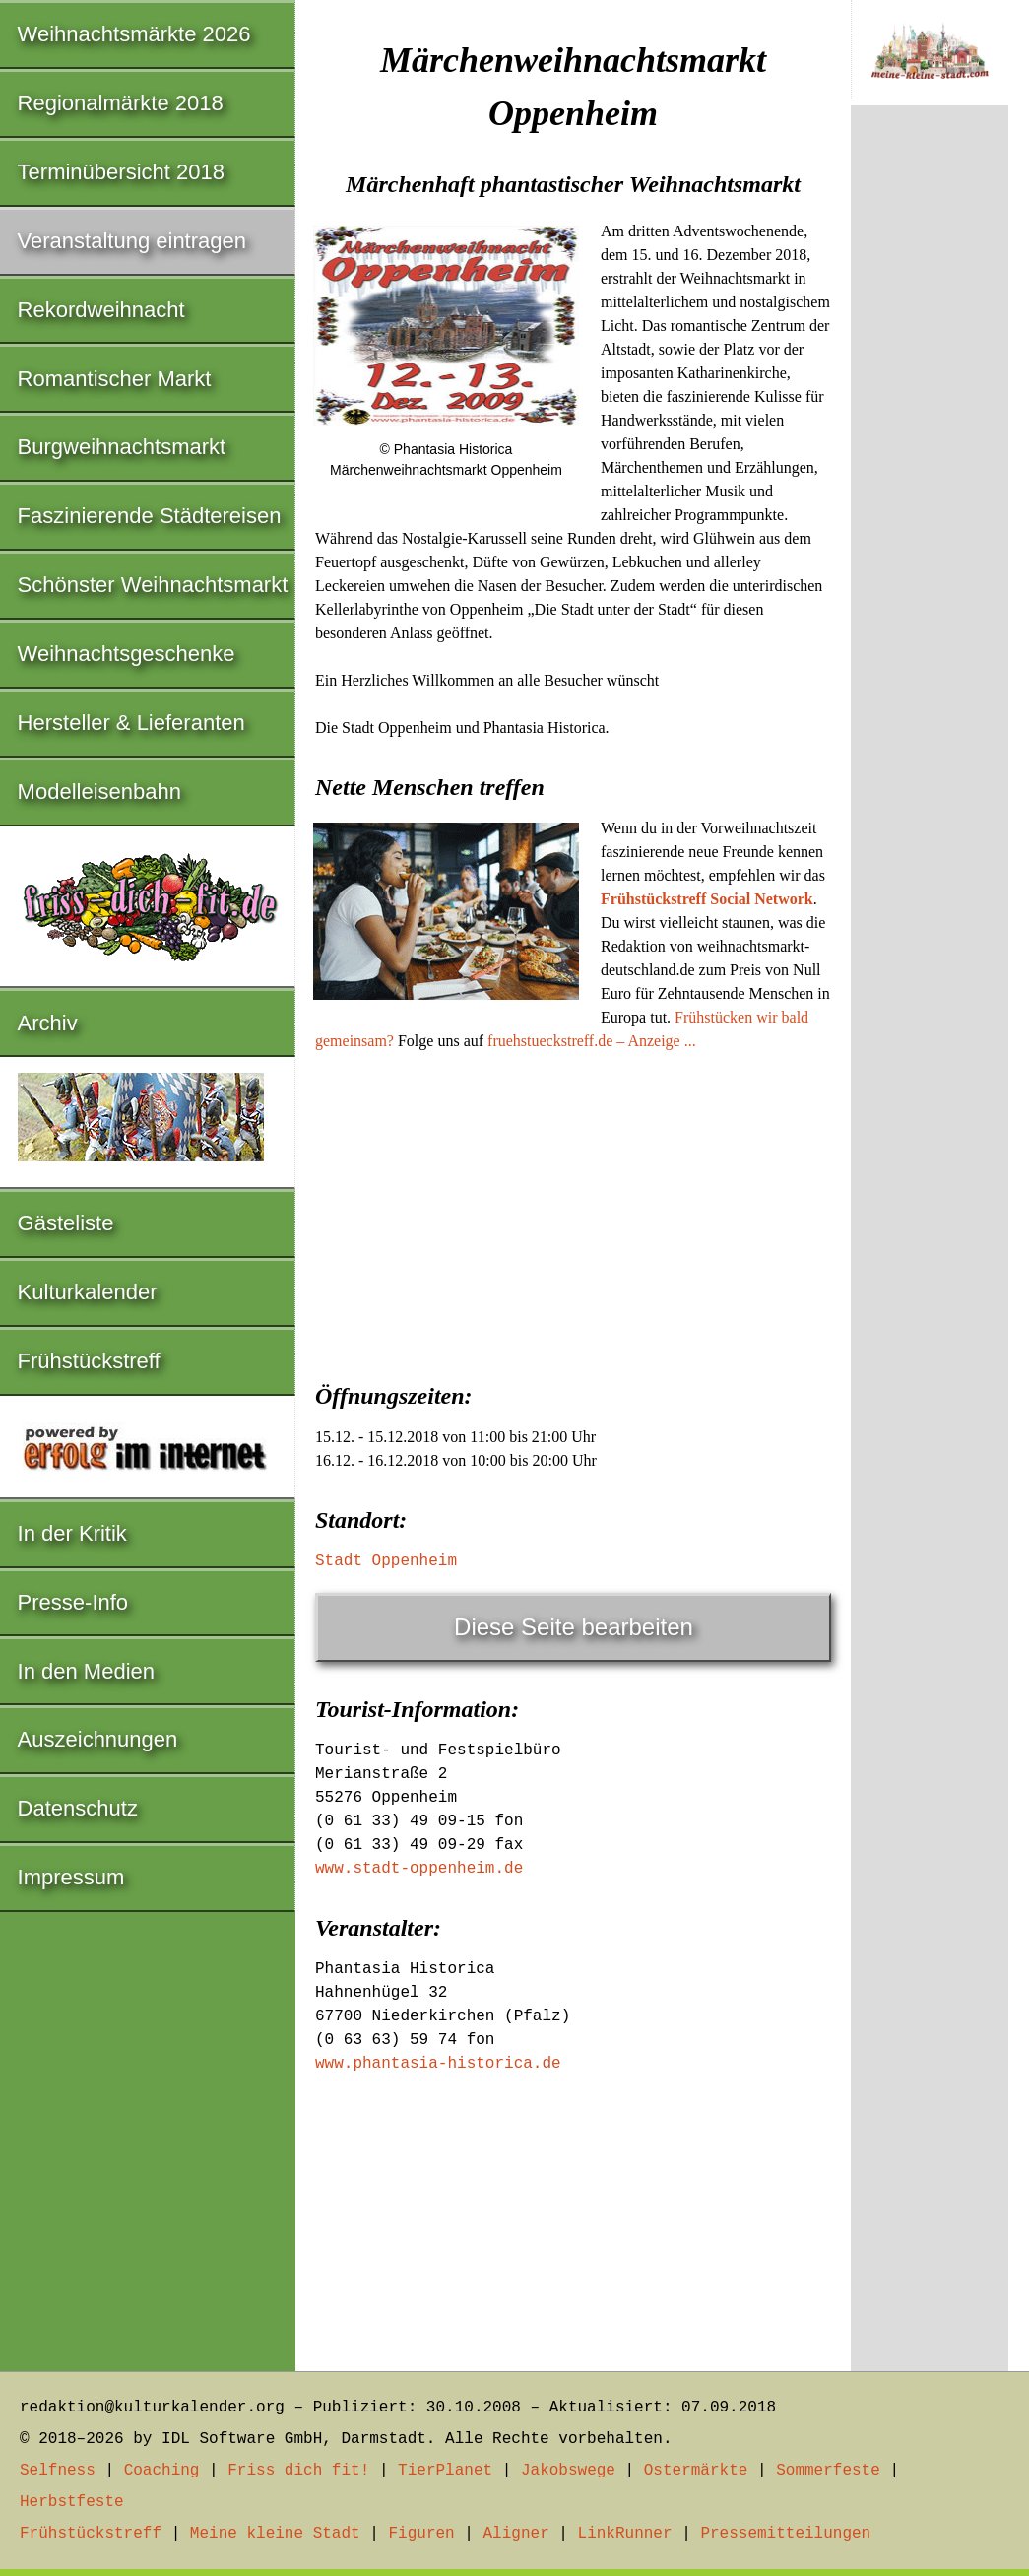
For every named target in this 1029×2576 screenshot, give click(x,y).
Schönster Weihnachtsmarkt (153, 584)
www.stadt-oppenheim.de (419, 1869)
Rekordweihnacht (101, 309)
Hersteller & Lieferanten (131, 722)
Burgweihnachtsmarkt (122, 446)
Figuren (421, 2534)
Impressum (71, 1877)
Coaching (162, 2470)
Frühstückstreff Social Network (707, 899)
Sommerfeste (828, 2470)
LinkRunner (625, 2534)
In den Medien (86, 1671)
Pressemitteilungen (785, 2534)
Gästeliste (66, 1223)
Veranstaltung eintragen (132, 241)
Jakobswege (568, 2470)
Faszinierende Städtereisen (150, 515)
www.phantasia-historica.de (438, 2064)
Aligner (516, 2534)
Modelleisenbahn (99, 791)
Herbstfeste (72, 2502)
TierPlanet (445, 2470)
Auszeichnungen (98, 1739)
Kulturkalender (88, 1292)
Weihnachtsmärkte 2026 (134, 34)
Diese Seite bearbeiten (573, 1627)
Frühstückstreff (89, 1361)
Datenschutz (78, 1808)
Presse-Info (73, 1602)
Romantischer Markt (115, 378)
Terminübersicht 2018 (121, 172)
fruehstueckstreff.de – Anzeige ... (591, 1040)
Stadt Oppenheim (386, 1561)
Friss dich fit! (298, 2470)
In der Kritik (72, 1533)
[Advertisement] (573, 1211)
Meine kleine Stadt (275, 2534)
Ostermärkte (696, 2470)
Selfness (58, 2470)
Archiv (48, 1023)
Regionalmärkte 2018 (121, 103)
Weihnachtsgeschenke (126, 653)
